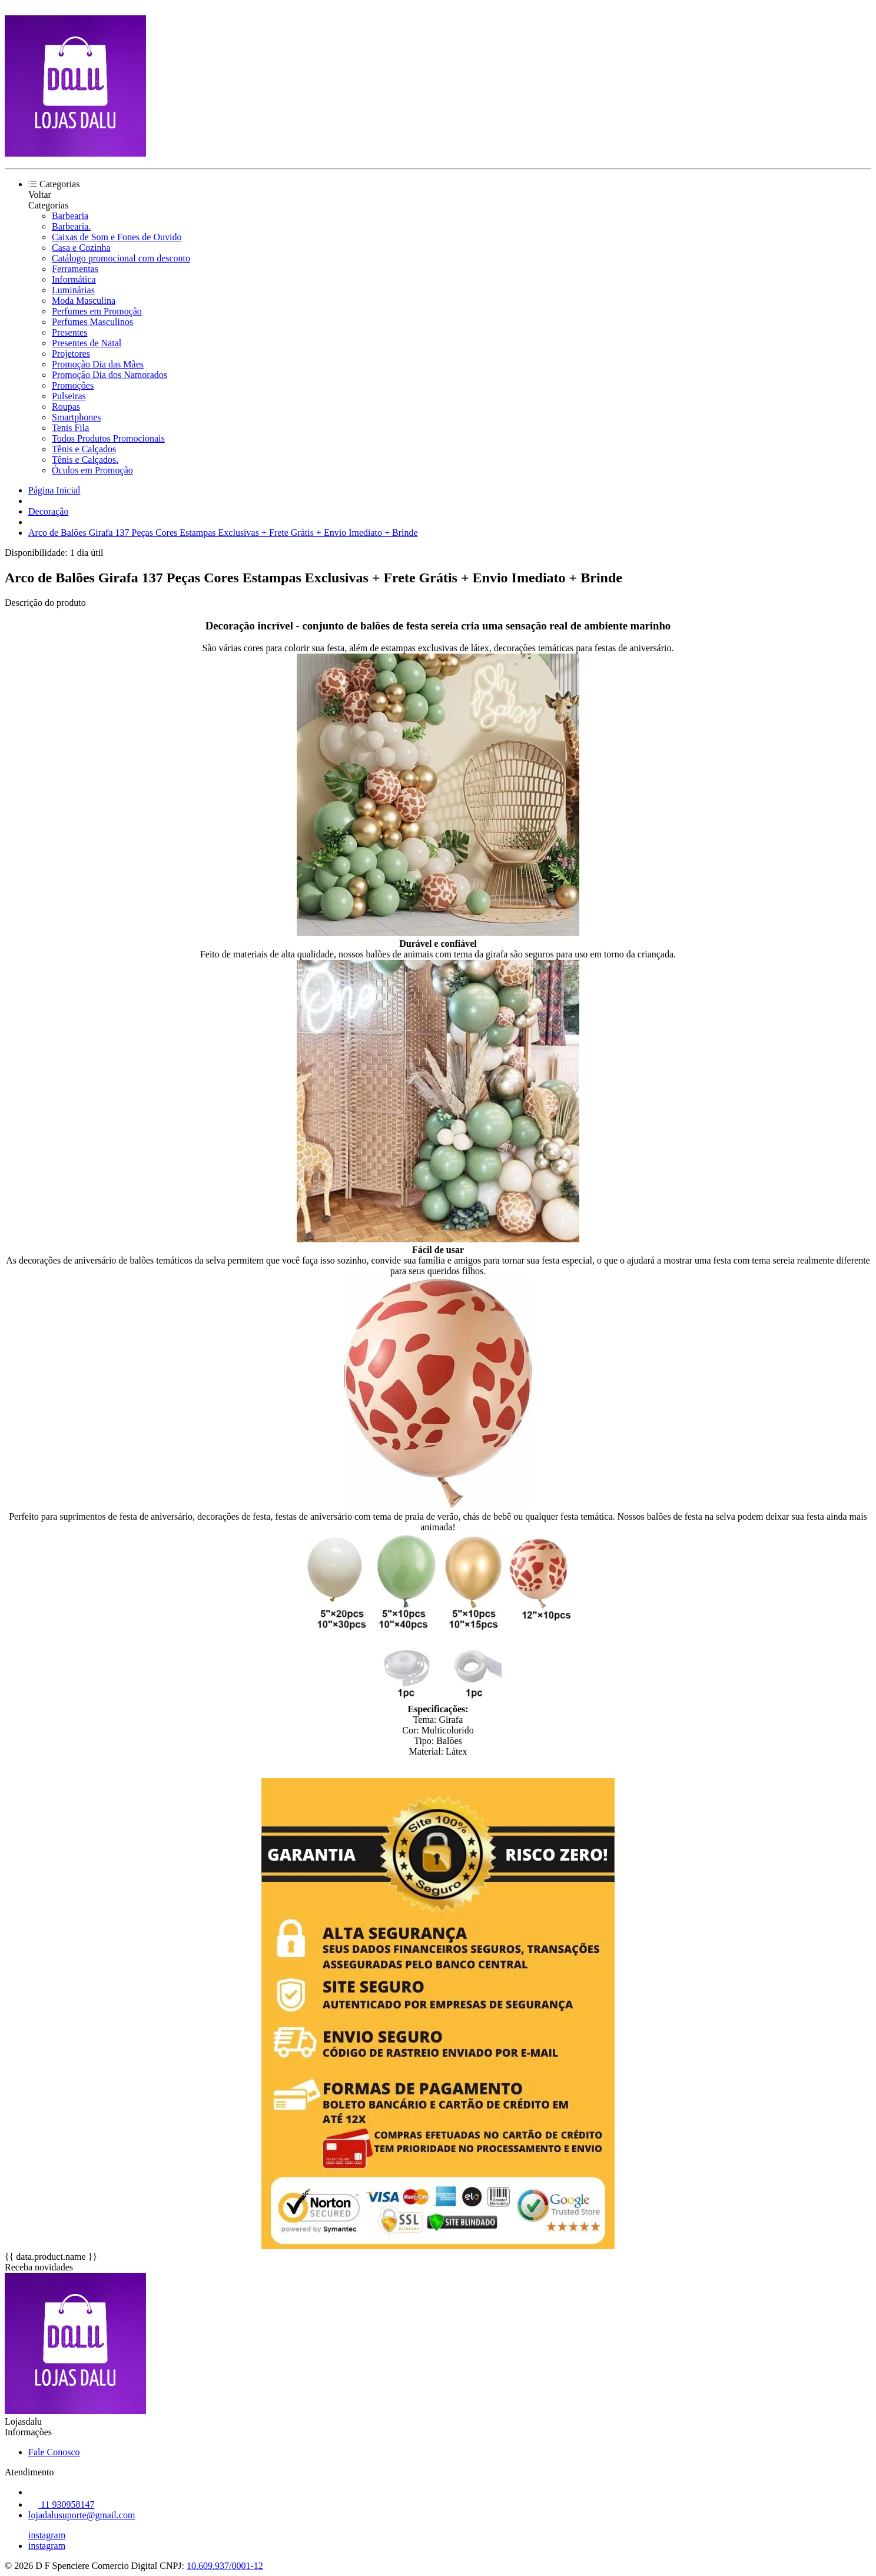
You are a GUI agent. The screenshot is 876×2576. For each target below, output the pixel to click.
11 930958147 (61, 2504)
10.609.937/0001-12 (225, 2566)
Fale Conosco (54, 2452)
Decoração (48, 511)
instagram (46, 2535)
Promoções (73, 385)
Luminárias (73, 290)
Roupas (66, 407)
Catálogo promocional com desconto (121, 258)
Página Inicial (54, 490)
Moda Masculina (83, 301)
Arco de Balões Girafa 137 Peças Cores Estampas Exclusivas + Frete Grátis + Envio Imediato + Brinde (223, 533)
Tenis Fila (70, 428)
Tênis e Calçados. (85, 460)
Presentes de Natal (86, 343)
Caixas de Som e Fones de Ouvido (116, 237)
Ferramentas (75, 269)
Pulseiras (69, 396)
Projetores (71, 354)
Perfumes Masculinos (92, 322)
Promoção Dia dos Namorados (109, 375)
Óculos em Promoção (92, 470)
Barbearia (70, 216)
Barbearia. (71, 226)
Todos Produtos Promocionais (108, 438)
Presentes (69, 332)
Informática (74, 279)
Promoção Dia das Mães (98, 364)
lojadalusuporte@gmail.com (81, 2515)
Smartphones (76, 417)
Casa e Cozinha (81, 248)
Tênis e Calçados (84, 449)
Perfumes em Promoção (97, 311)
